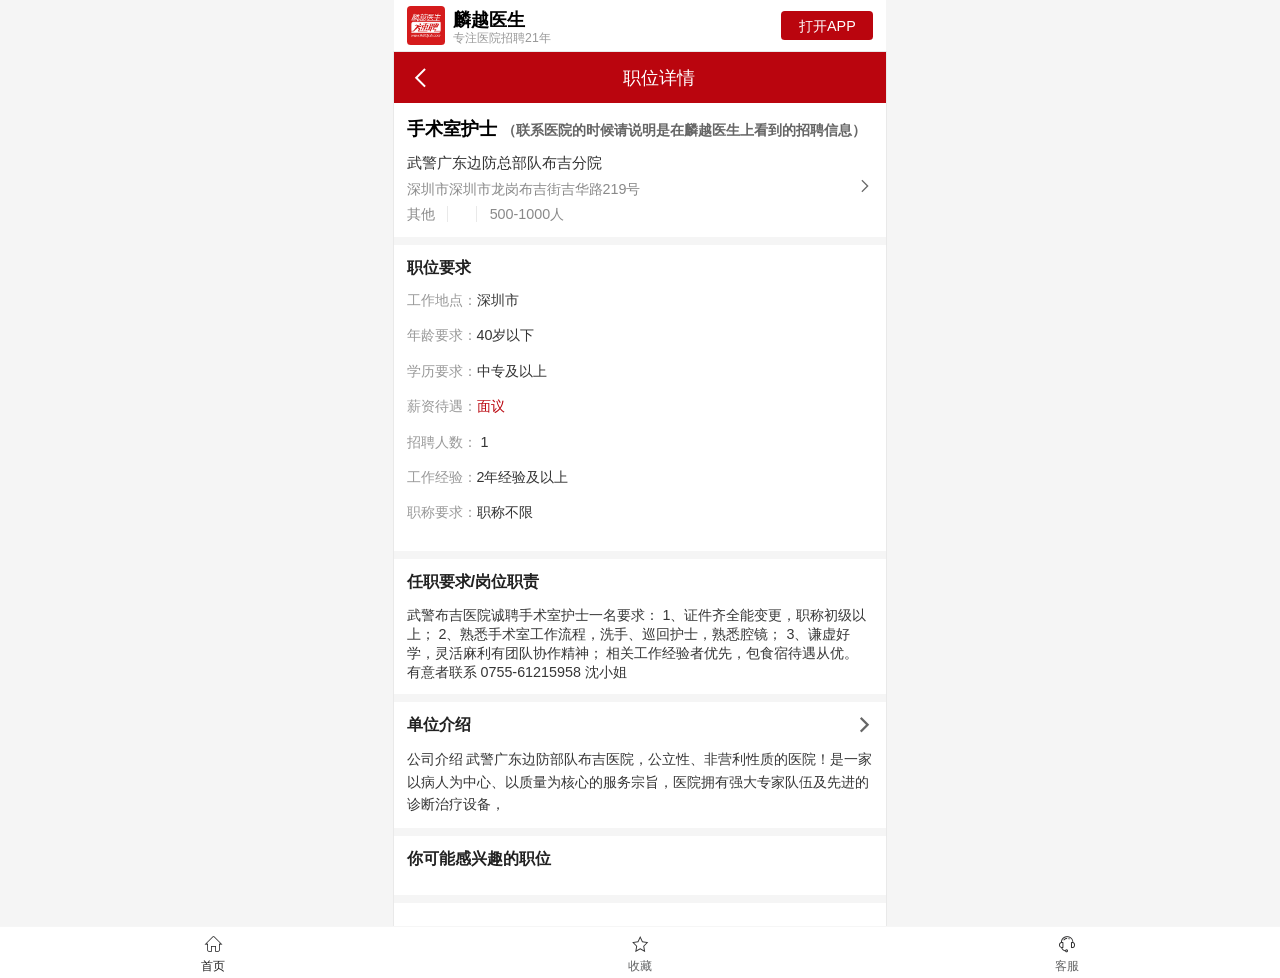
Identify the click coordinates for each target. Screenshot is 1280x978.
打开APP (827, 26)
